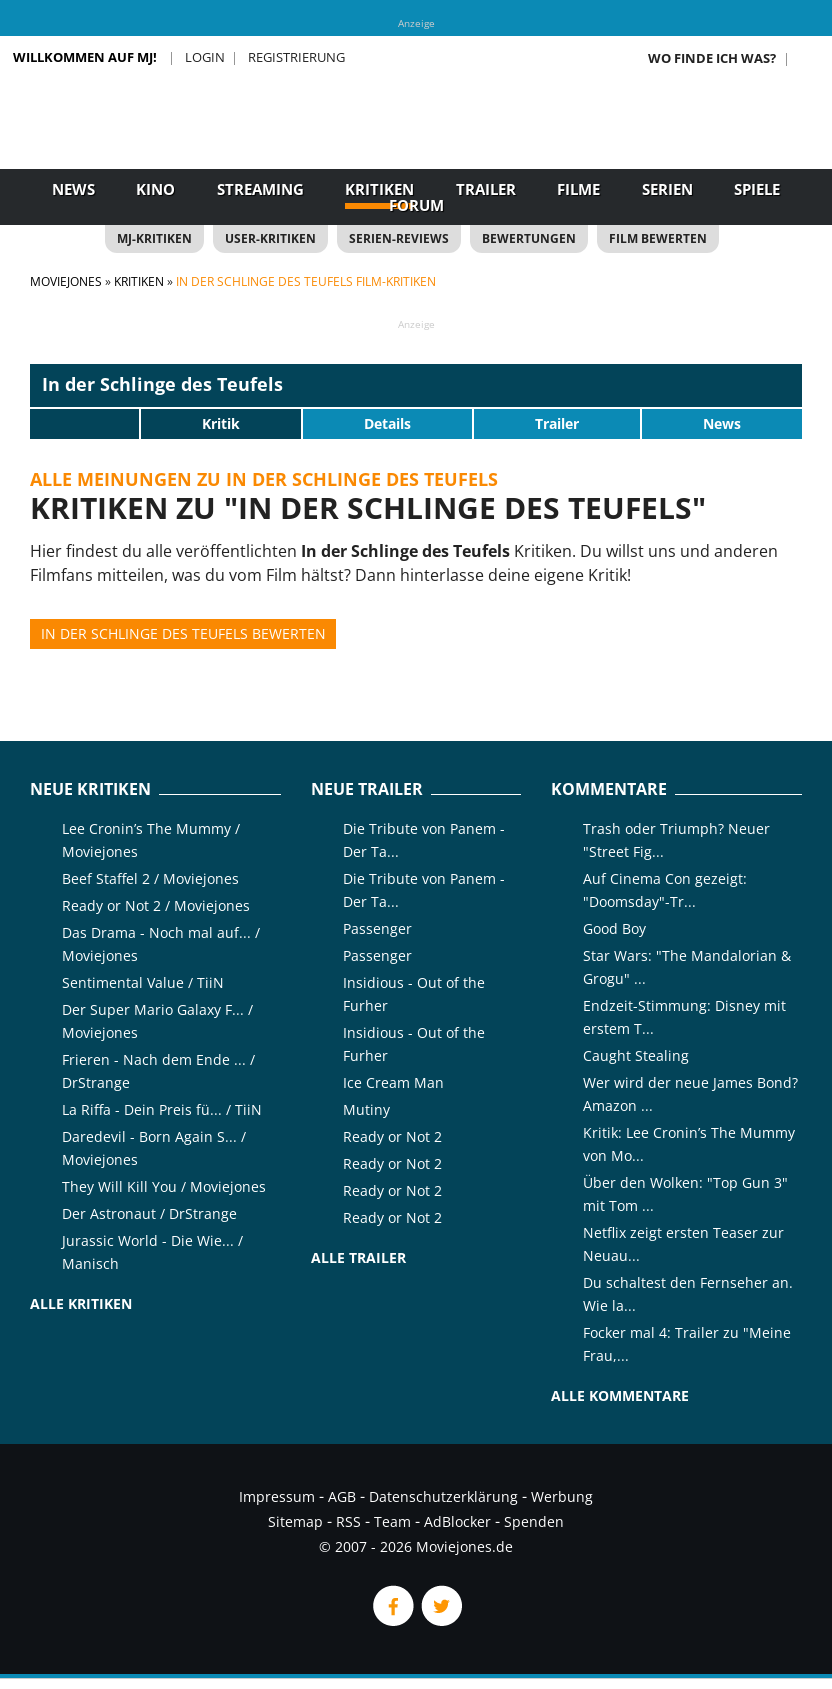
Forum (416, 205)
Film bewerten (658, 238)
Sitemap (295, 1521)
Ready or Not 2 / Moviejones (156, 905)
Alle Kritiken (81, 1303)
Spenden (534, 1521)
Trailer (486, 189)
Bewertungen (529, 238)
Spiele (757, 189)
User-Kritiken (270, 238)
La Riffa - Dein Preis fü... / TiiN (162, 1109)
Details (387, 423)
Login (205, 57)
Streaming (260, 189)
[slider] (85, 423)
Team (392, 1521)
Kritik (221, 423)
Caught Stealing (636, 1055)
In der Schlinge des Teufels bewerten (183, 633)
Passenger (377, 928)
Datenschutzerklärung (443, 1496)
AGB (342, 1496)
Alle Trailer (358, 1257)
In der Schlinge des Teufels (162, 384)
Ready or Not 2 (392, 1136)
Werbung (562, 1496)
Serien (667, 189)
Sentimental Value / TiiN (143, 982)
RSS (348, 1521)
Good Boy (614, 928)
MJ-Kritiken (154, 238)
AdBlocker (457, 1521)
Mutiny (366, 1109)
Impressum (277, 1496)
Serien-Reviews (399, 238)
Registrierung (296, 57)
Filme (578, 189)
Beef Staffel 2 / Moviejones (150, 878)
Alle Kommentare (620, 1395)
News (73, 189)
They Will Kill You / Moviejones (164, 1186)
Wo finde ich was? (712, 58)
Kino (155, 189)
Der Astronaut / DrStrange (149, 1213)
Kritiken (379, 189)
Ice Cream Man (393, 1082)
